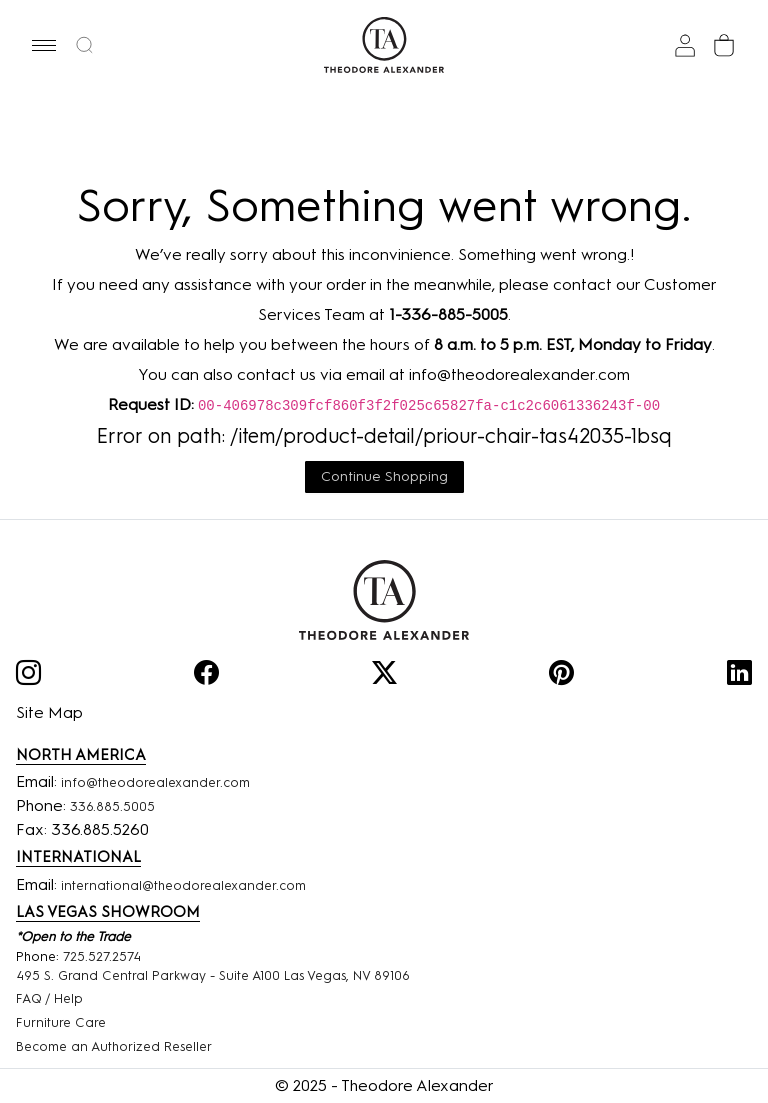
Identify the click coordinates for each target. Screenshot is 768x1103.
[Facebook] (206, 676)
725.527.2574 (102, 956)
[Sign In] (685, 45)
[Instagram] (28, 676)
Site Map (49, 712)
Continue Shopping (384, 476)
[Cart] (724, 45)
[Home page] (384, 45)
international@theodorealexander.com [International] (183, 885)
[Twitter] (384, 676)
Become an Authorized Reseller (114, 1046)
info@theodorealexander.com (519, 374)
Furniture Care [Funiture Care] (61, 1022)
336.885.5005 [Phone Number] (112, 806)
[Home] (384, 600)
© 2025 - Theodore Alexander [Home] (384, 1085)
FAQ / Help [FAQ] (49, 998)
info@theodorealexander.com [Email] (155, 782)
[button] (44, 45)
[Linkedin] (739, 676)
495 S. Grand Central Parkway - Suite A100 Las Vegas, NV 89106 (213, 975)
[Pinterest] (561, 676)
